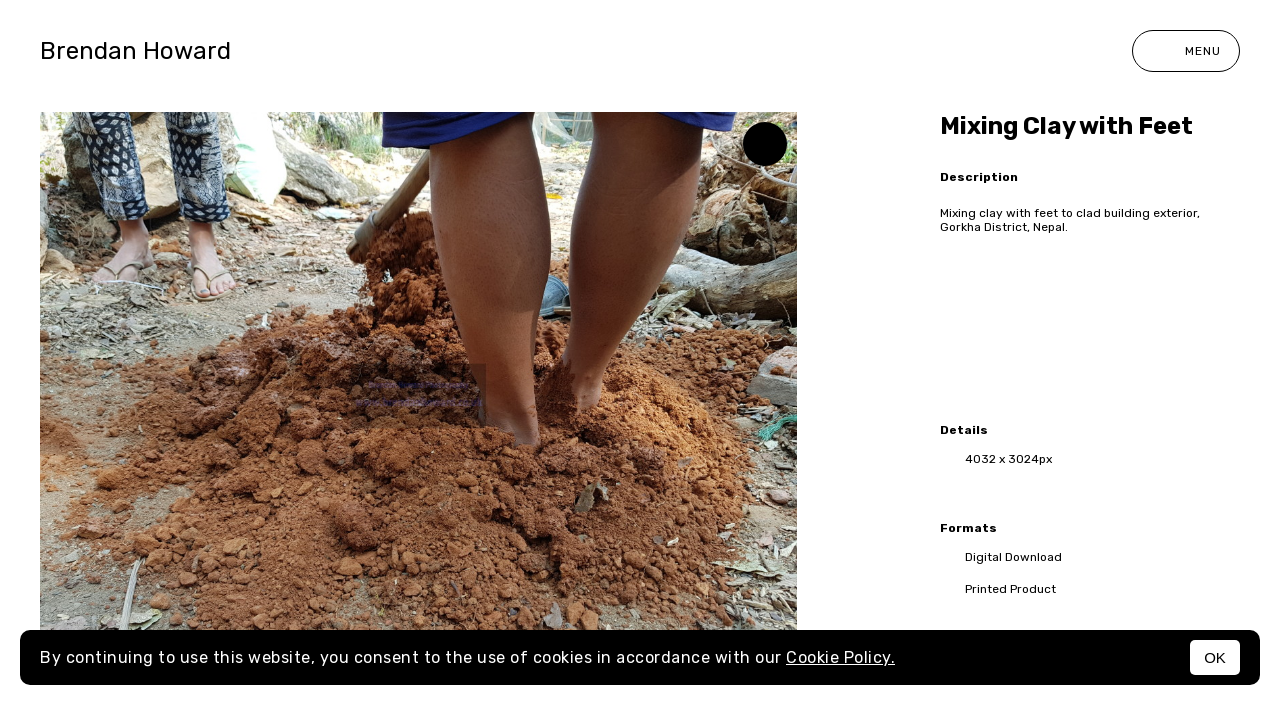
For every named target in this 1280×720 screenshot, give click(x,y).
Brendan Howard (135, 51)
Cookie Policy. (840, 657)
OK (1215, 657)
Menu (1186, 51)
